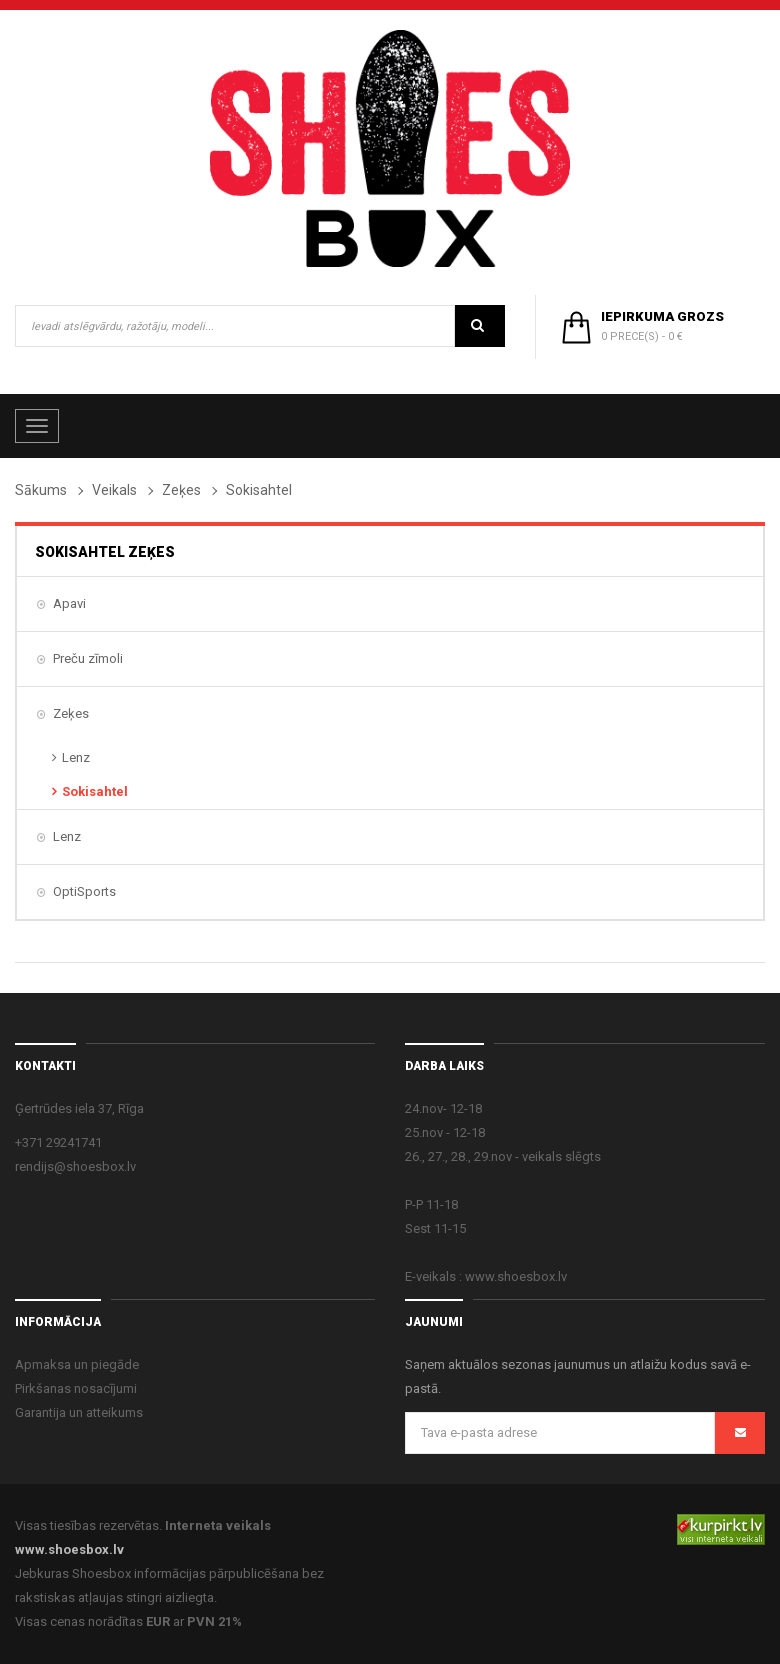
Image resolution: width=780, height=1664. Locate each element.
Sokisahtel (95, 791)
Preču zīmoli (88, 658)
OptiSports (84, 891)
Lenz (76, 757)
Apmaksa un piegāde (77, 1364)
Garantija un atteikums (79, 1412)
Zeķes (181, 490)
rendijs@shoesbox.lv (75, 1166)
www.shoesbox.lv (69, 1549)
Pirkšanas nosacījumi (76, 1388)
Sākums (41, 490)
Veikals (114, 490)
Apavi (69, 603)
